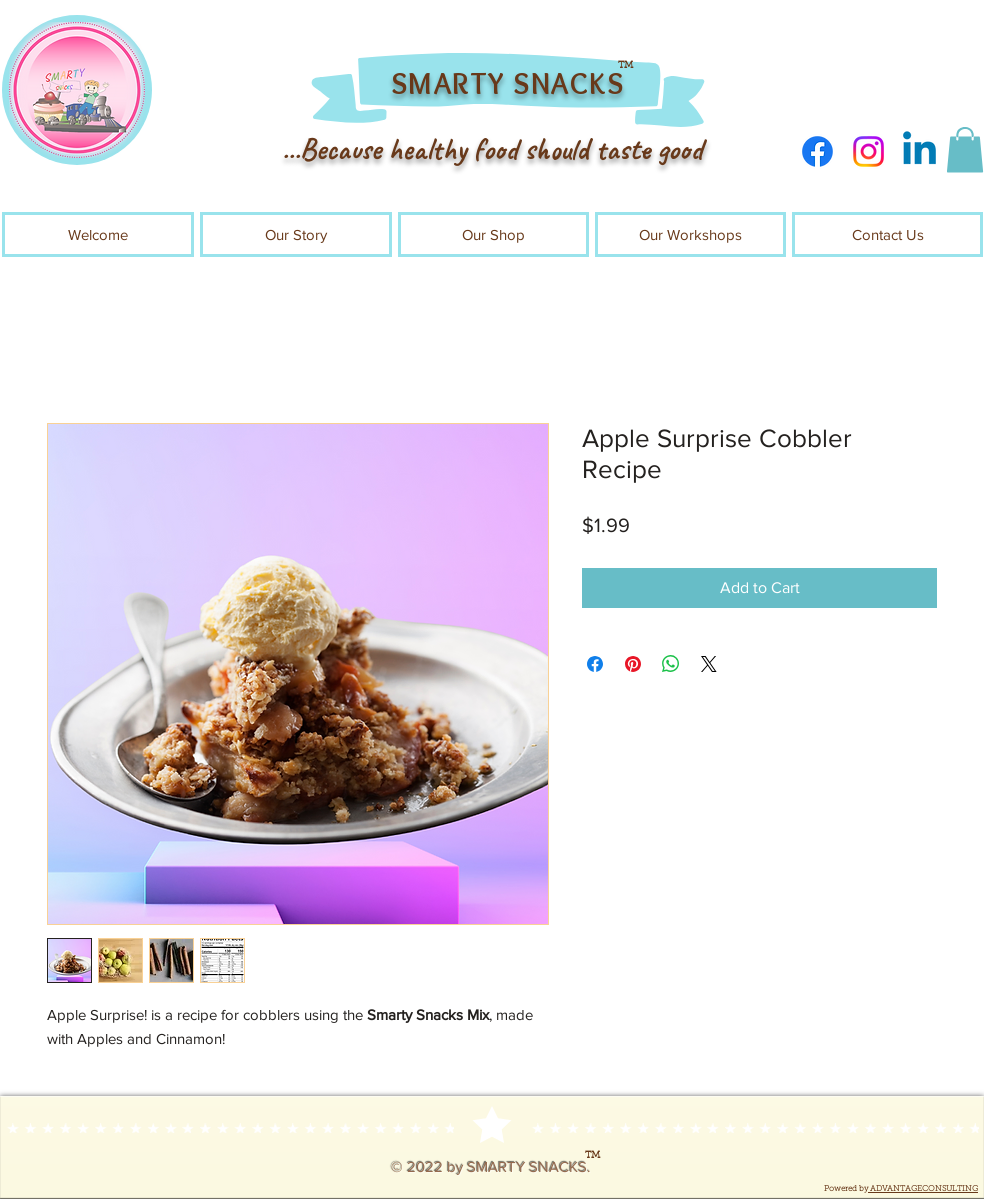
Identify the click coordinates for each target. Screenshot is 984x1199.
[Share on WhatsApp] (671, 664)
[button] (965, 149)
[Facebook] (817, 151)
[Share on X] (709, 664)
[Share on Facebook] (595, 664)
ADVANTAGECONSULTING (923, 1189)
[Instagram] (868, 151)
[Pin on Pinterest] (633, 664)
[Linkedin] (919, 151)
